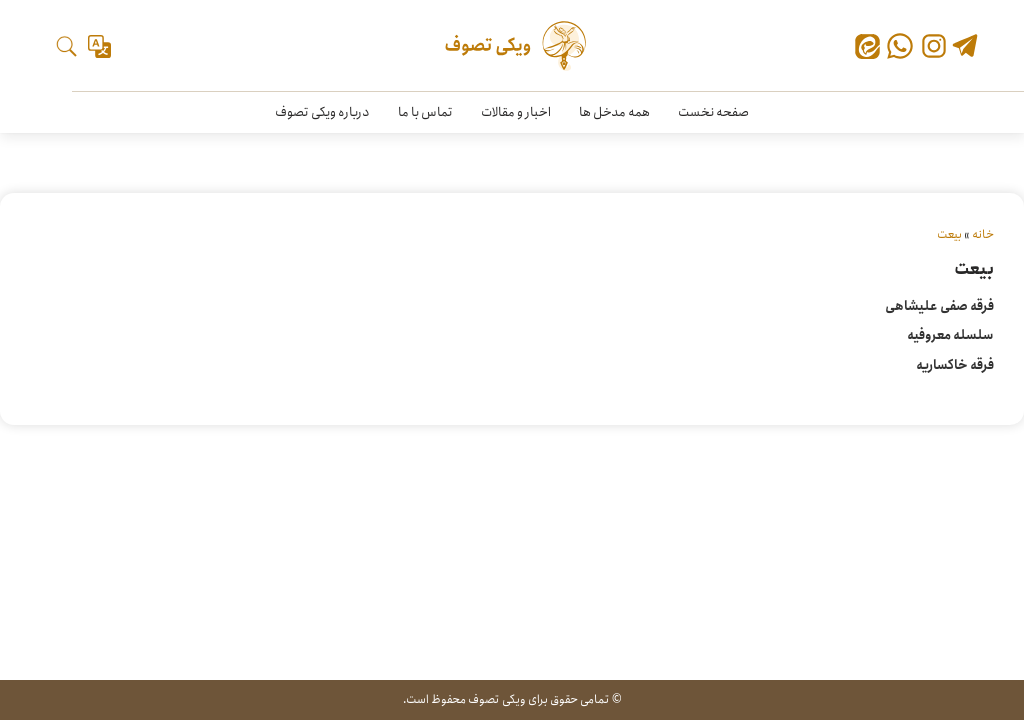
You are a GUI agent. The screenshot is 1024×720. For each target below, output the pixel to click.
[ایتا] (867, 50)
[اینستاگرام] (934, 46)
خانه (983, 234)
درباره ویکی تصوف (322, 112)
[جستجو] (66, 46)
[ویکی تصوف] (512, 46)
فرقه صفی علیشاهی (939, 306)
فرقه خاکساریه (955, 365)
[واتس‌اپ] (900, 46)
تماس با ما (425, 112)
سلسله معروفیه (950, 335)
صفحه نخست (713, 112)
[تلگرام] (965, 48)
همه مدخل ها (614, 112)
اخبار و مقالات (516, 112)
